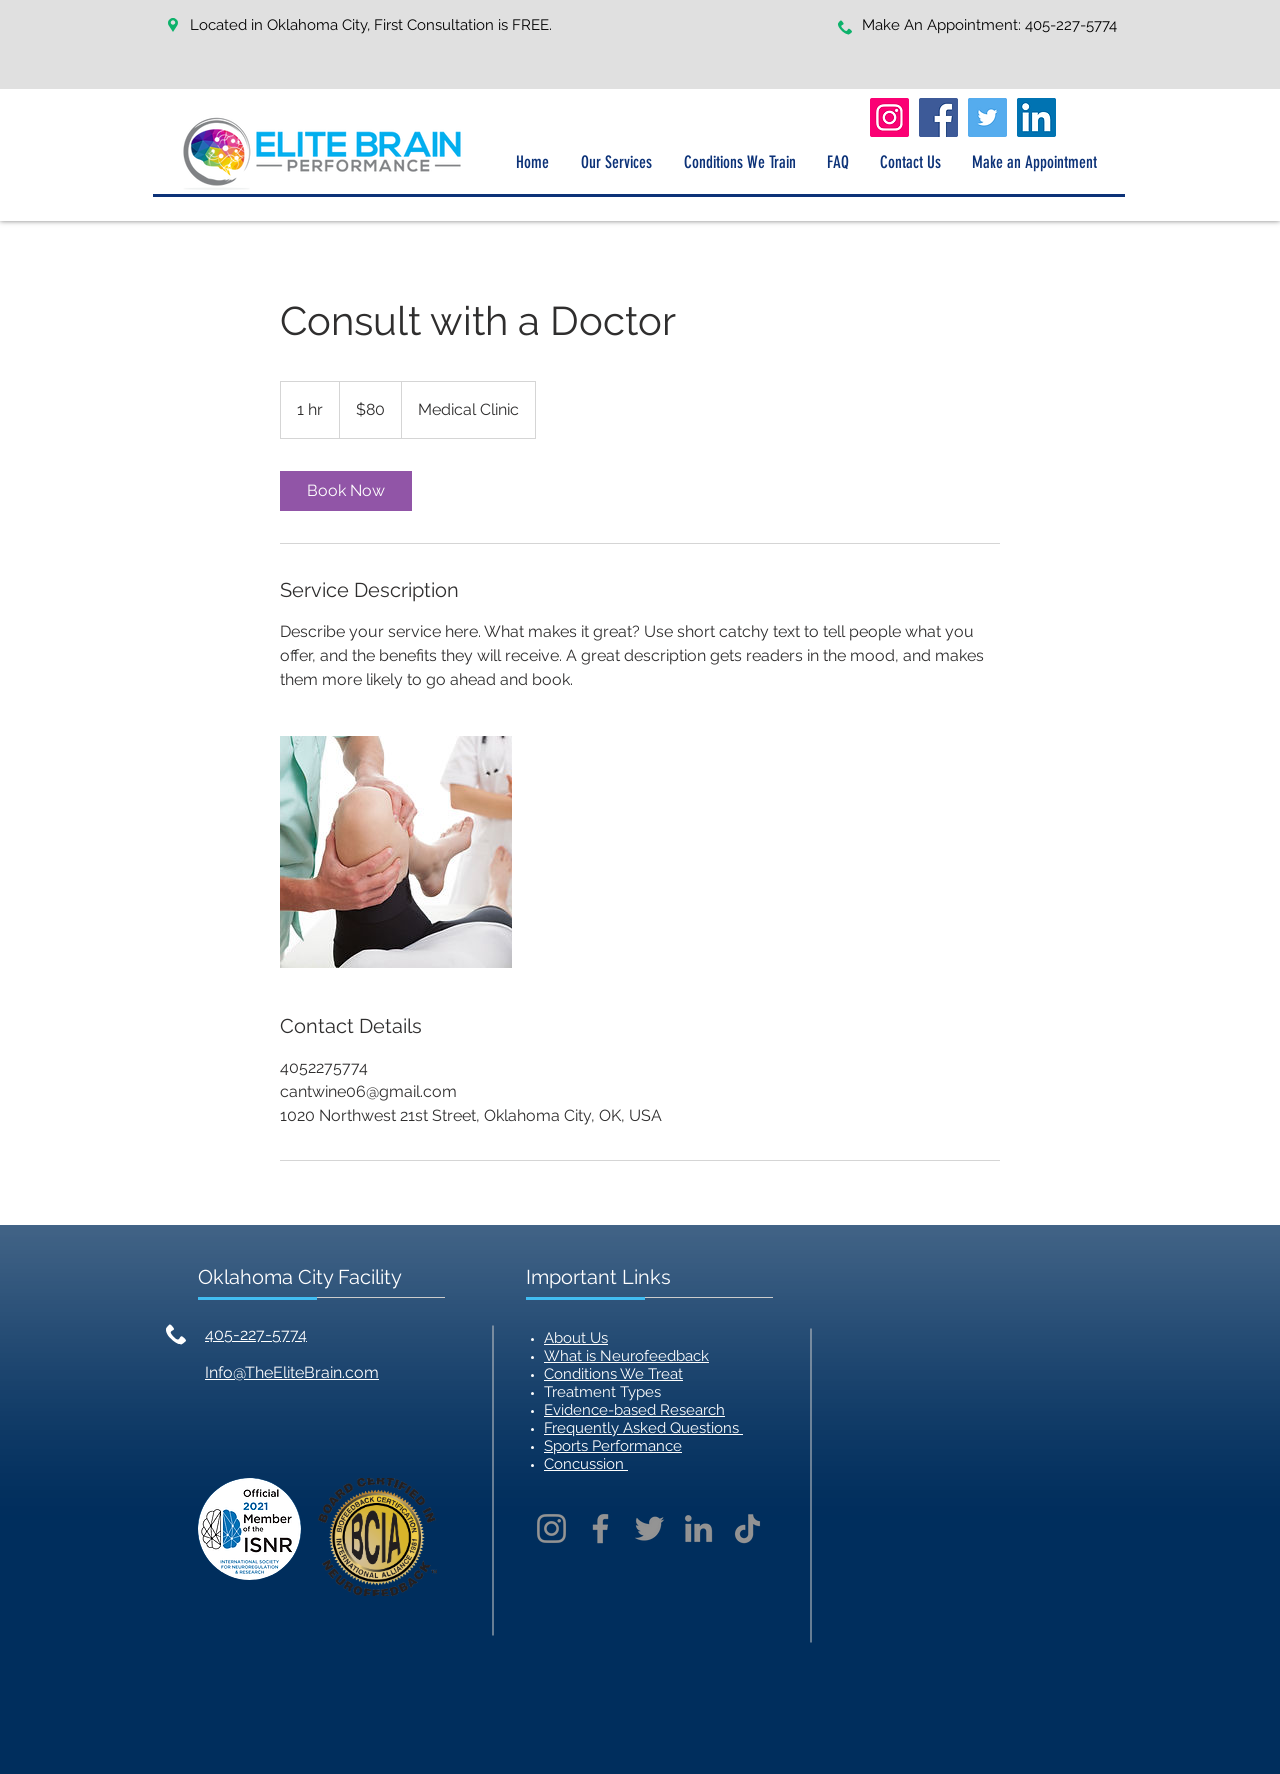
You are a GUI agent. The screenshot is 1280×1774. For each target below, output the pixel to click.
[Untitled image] (396, 852)
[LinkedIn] (1036, 117)
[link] (346, 491)
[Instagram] (889, 117)
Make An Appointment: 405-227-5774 (989, 25)
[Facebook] (938, 117)
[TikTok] (747, 1528)
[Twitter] (987, 117)
